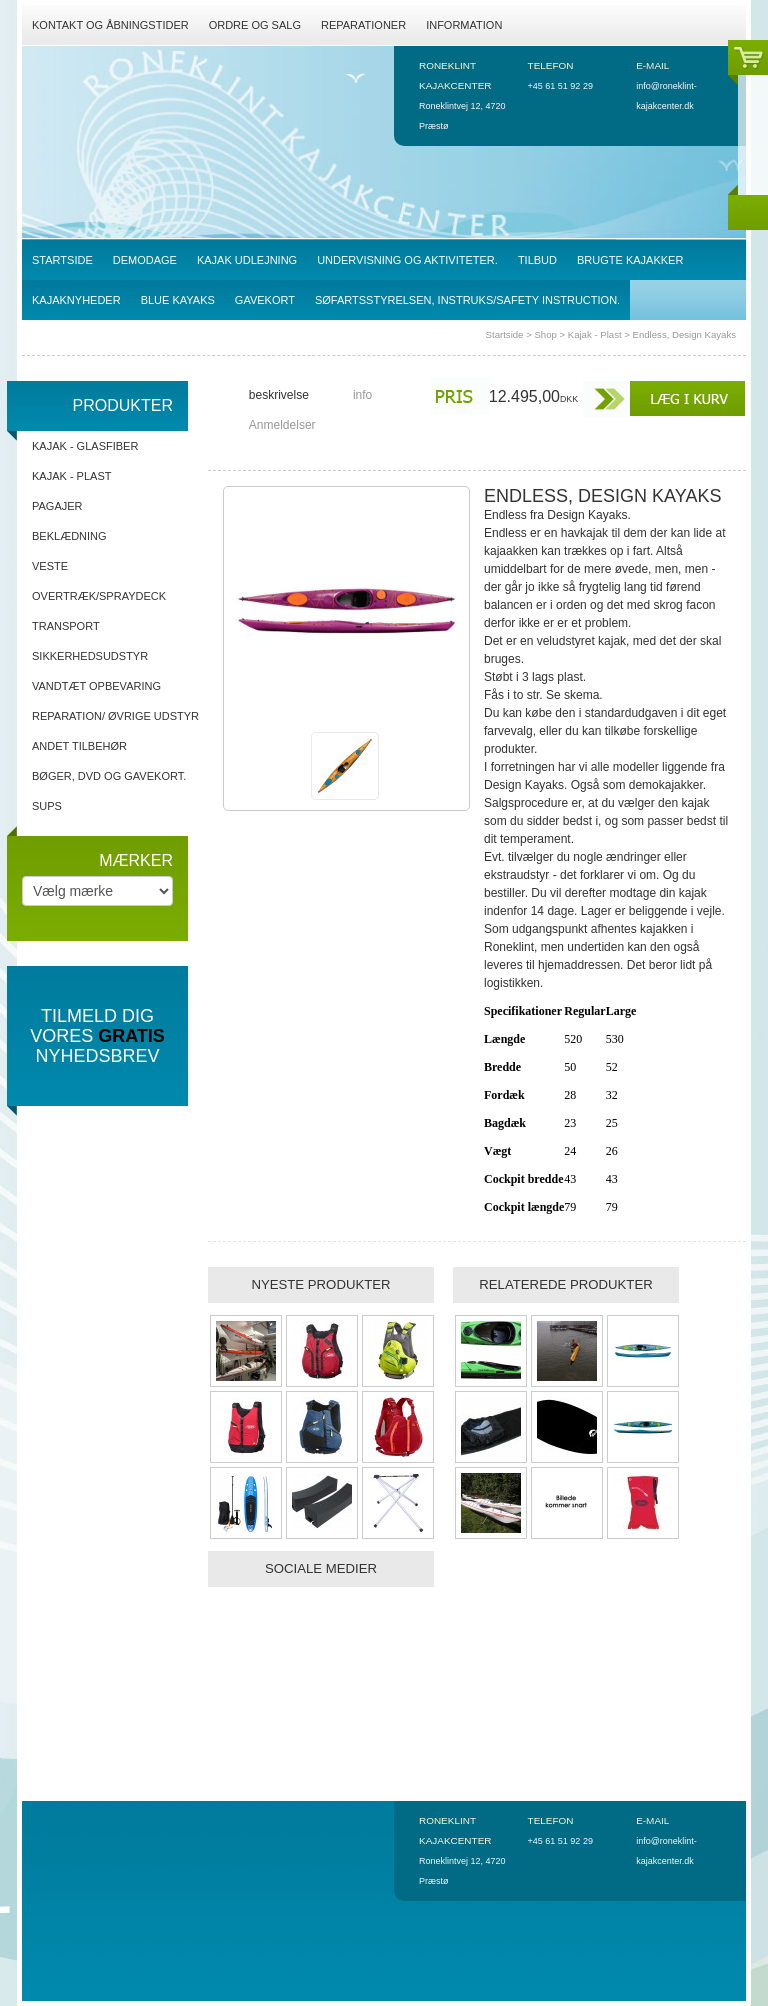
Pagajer (57, 506)
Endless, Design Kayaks (684, 334)
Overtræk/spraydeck (99, 596)
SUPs (47, 806)
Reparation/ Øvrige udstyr (115, 716)
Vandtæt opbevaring (96, 686)
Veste (50, 566)
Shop (545, 334)
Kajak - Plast (595, 334)
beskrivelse (279, 395)
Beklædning (69, 536)
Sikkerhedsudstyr (90, 656)
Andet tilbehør (79, 746)
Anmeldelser (282, 425)
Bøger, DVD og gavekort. (109, 776)
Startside (505, 334)
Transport (66, 626)
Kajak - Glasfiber (85, 446)
